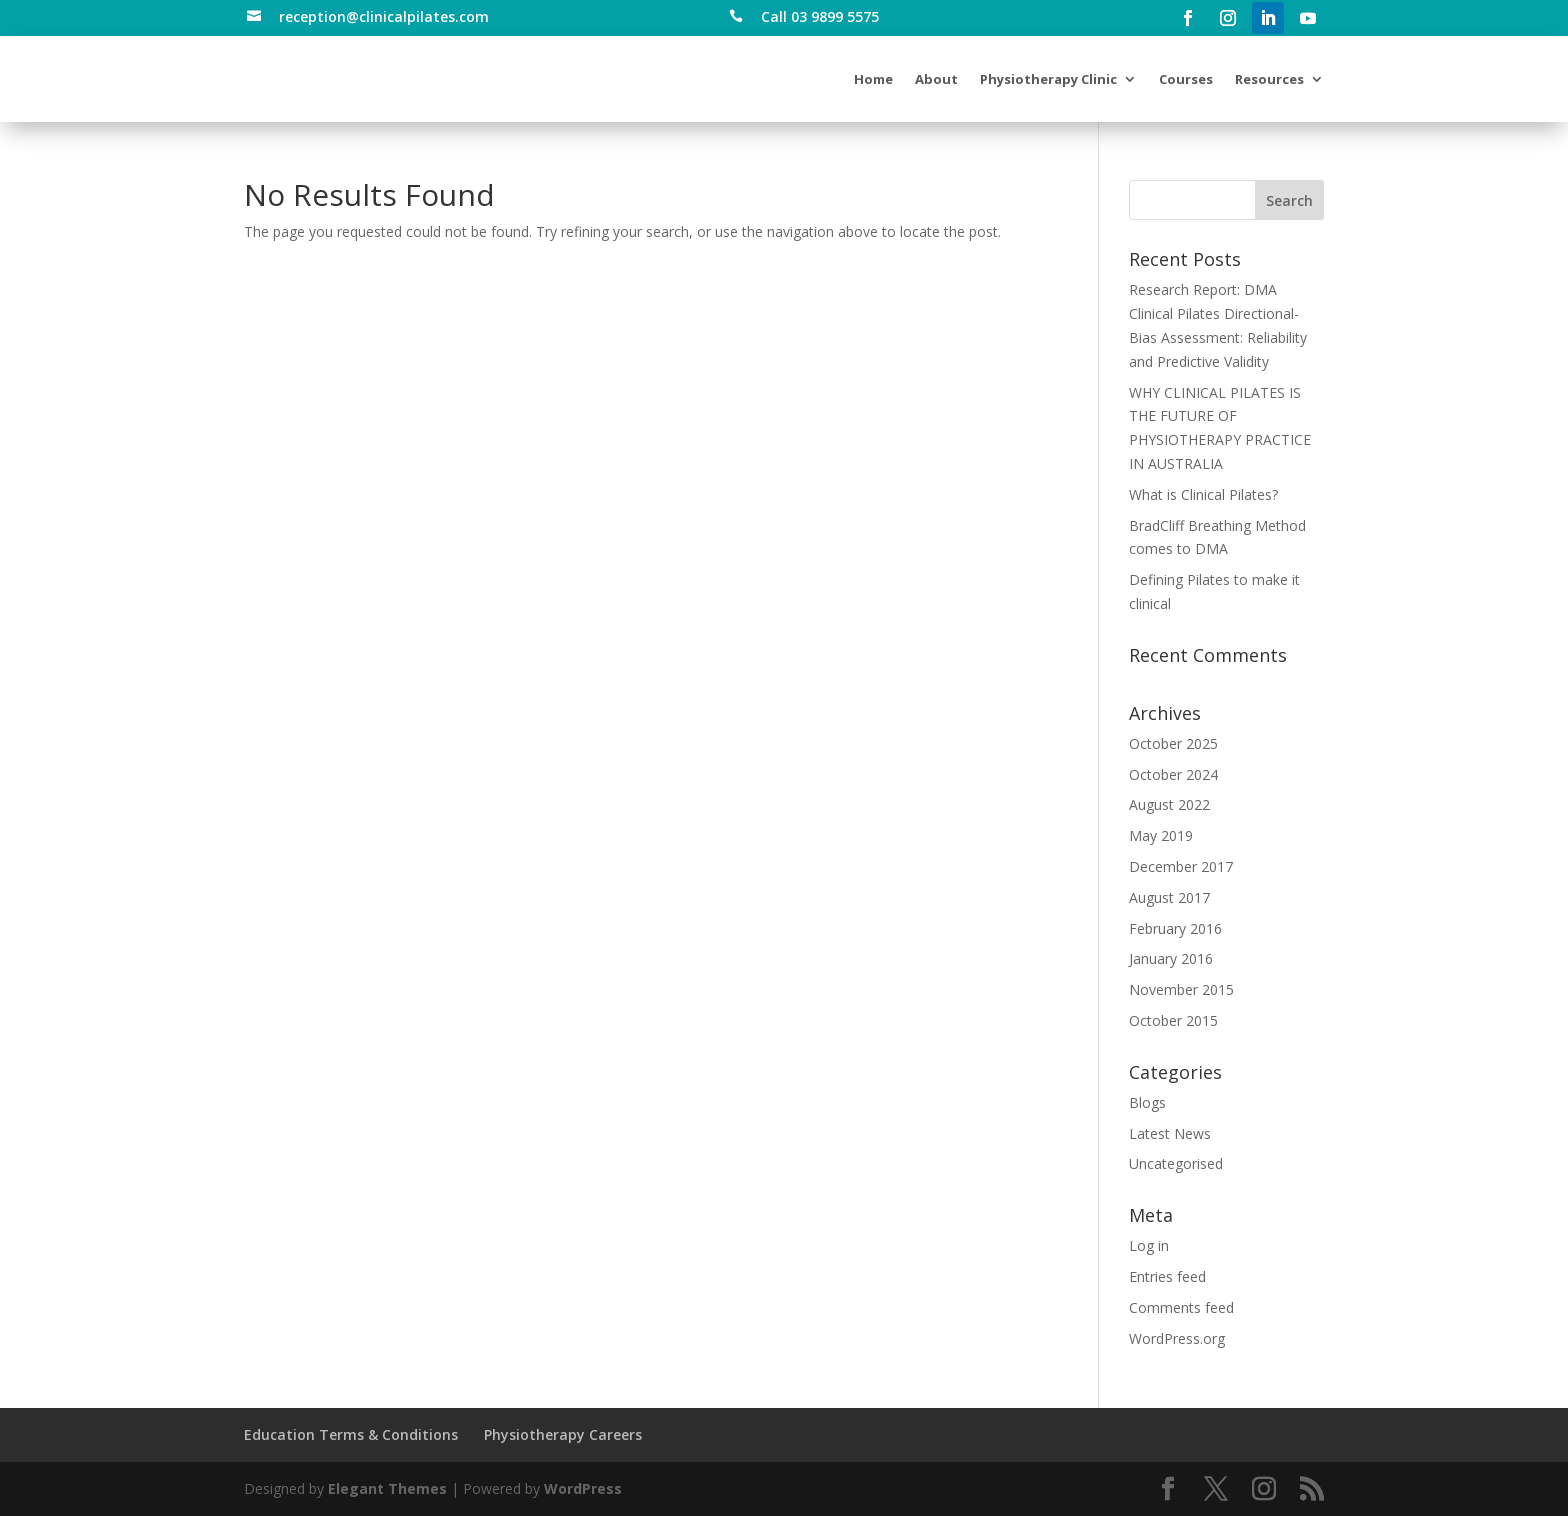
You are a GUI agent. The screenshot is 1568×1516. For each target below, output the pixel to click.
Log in (1149, 1245)
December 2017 (1181, 866)
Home (873, 79)
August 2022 (1169, 804)
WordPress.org (1177, 1338)
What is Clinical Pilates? (1203, 494)
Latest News (1170, 1133)
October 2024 (1173, 774)
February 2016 (1175, 928)
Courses (1186, 79)
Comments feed (1181, 1307)
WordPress (583, 1488)
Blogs (1147, 1102)
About (936, 79)
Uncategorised (1176, 1163)
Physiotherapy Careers (563, 1434)
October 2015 (1173, 1020)
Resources (1269, 79)
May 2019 (1161, 835)
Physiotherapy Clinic (1048, 79)
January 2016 (1171, 958)
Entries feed (1167, 1276)
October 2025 (1173, 743)
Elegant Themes (387, 1488)
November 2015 (1181, 989)
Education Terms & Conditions (351, 1434)
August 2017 (1169, 897)
